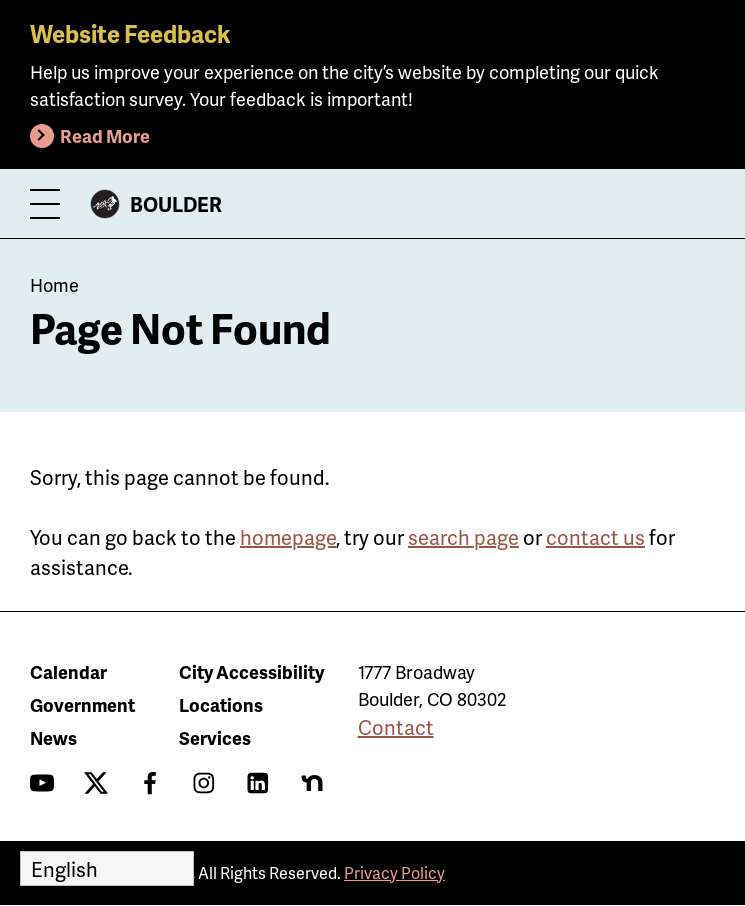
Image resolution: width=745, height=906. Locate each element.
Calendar (68, 671)
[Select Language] (107, 868)
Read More (105, 135)
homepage (288, 537)
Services (215, 737)
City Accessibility (251, 671)
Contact (396, 727)
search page (463, 537)
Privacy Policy (394, 872)
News (53, 737)
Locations (221, 704)
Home (54, 284)
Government (82, 704)
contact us (595, 537)
